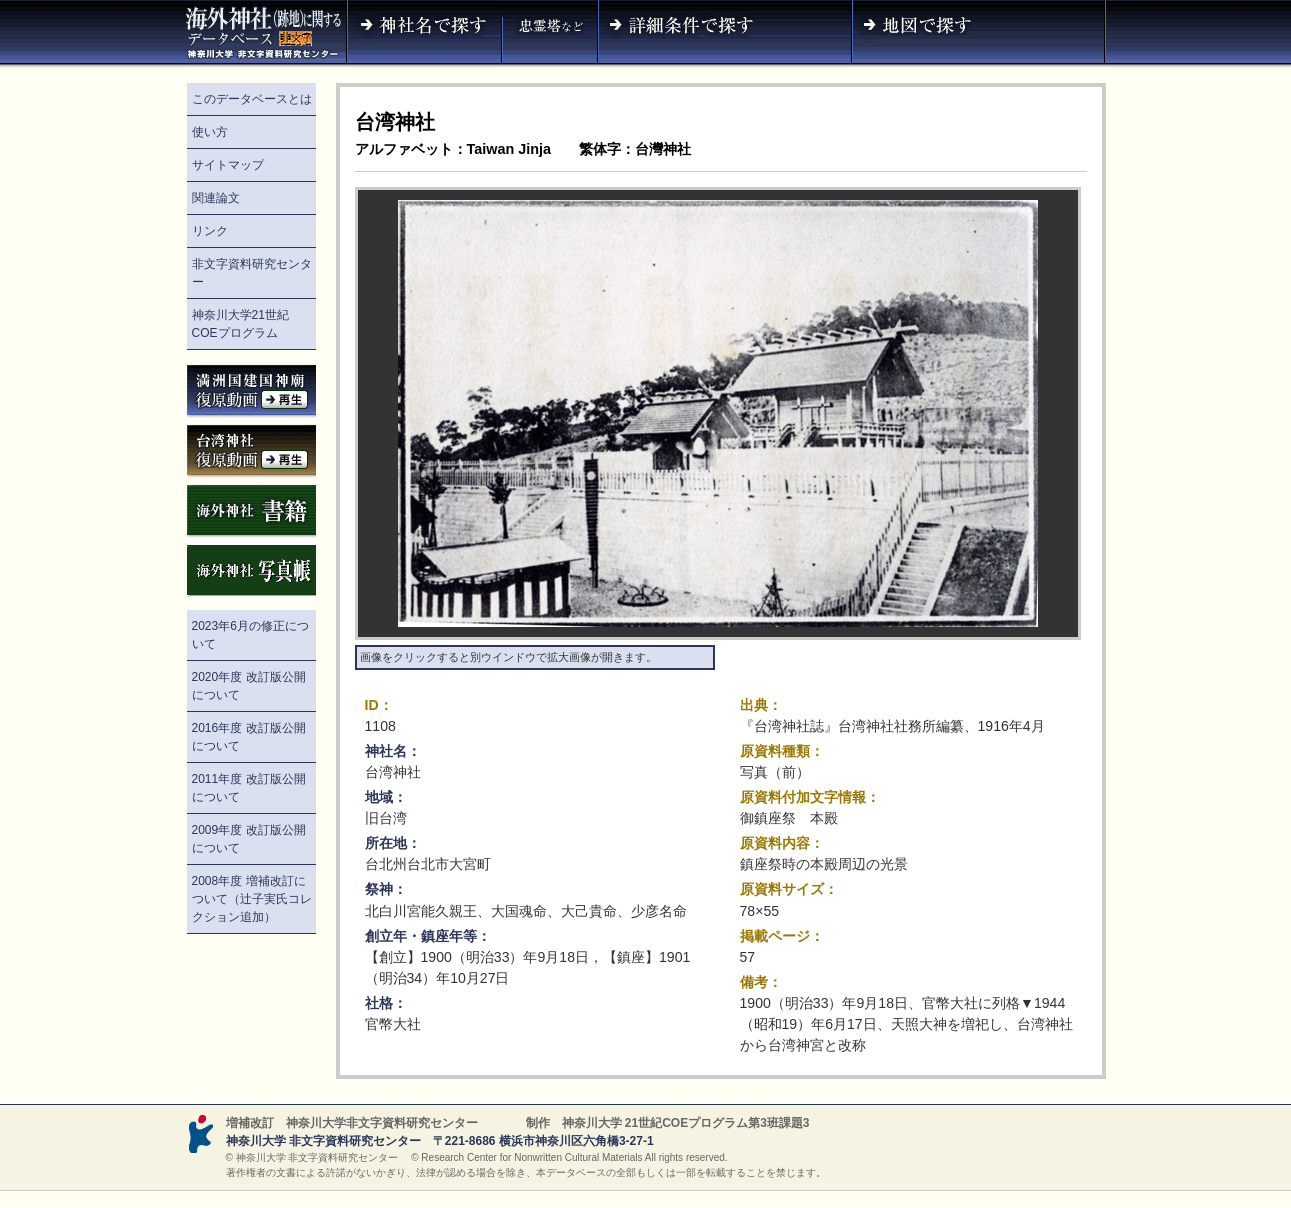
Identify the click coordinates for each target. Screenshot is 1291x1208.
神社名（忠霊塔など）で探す (550, 34)
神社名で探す (424, 34)
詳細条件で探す (725, 34)
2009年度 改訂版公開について (249, 839)
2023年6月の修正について (250, 635)
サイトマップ (228, 165)
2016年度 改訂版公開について (249, 737)
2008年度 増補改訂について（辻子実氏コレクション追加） (252, 899)
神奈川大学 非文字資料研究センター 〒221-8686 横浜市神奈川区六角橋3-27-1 (440, 1141)
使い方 (210, 132)
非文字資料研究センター (252, 273)
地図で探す (979, 34)
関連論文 (216, 198)
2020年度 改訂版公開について (249, 686)
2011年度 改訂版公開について (249, 788)
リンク (210, 231)
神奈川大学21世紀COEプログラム (240, 324)
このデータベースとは (252, 99)
